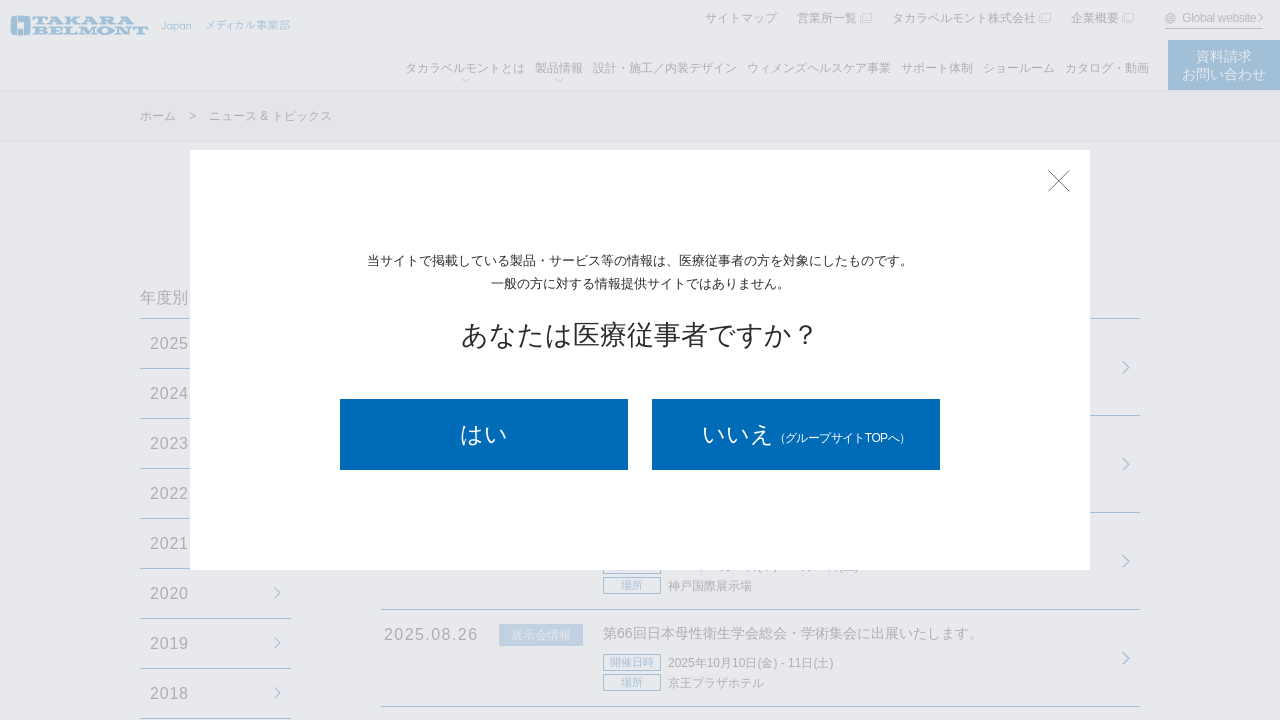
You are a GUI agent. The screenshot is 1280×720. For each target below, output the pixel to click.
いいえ (806, 434)
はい (484, 434)
